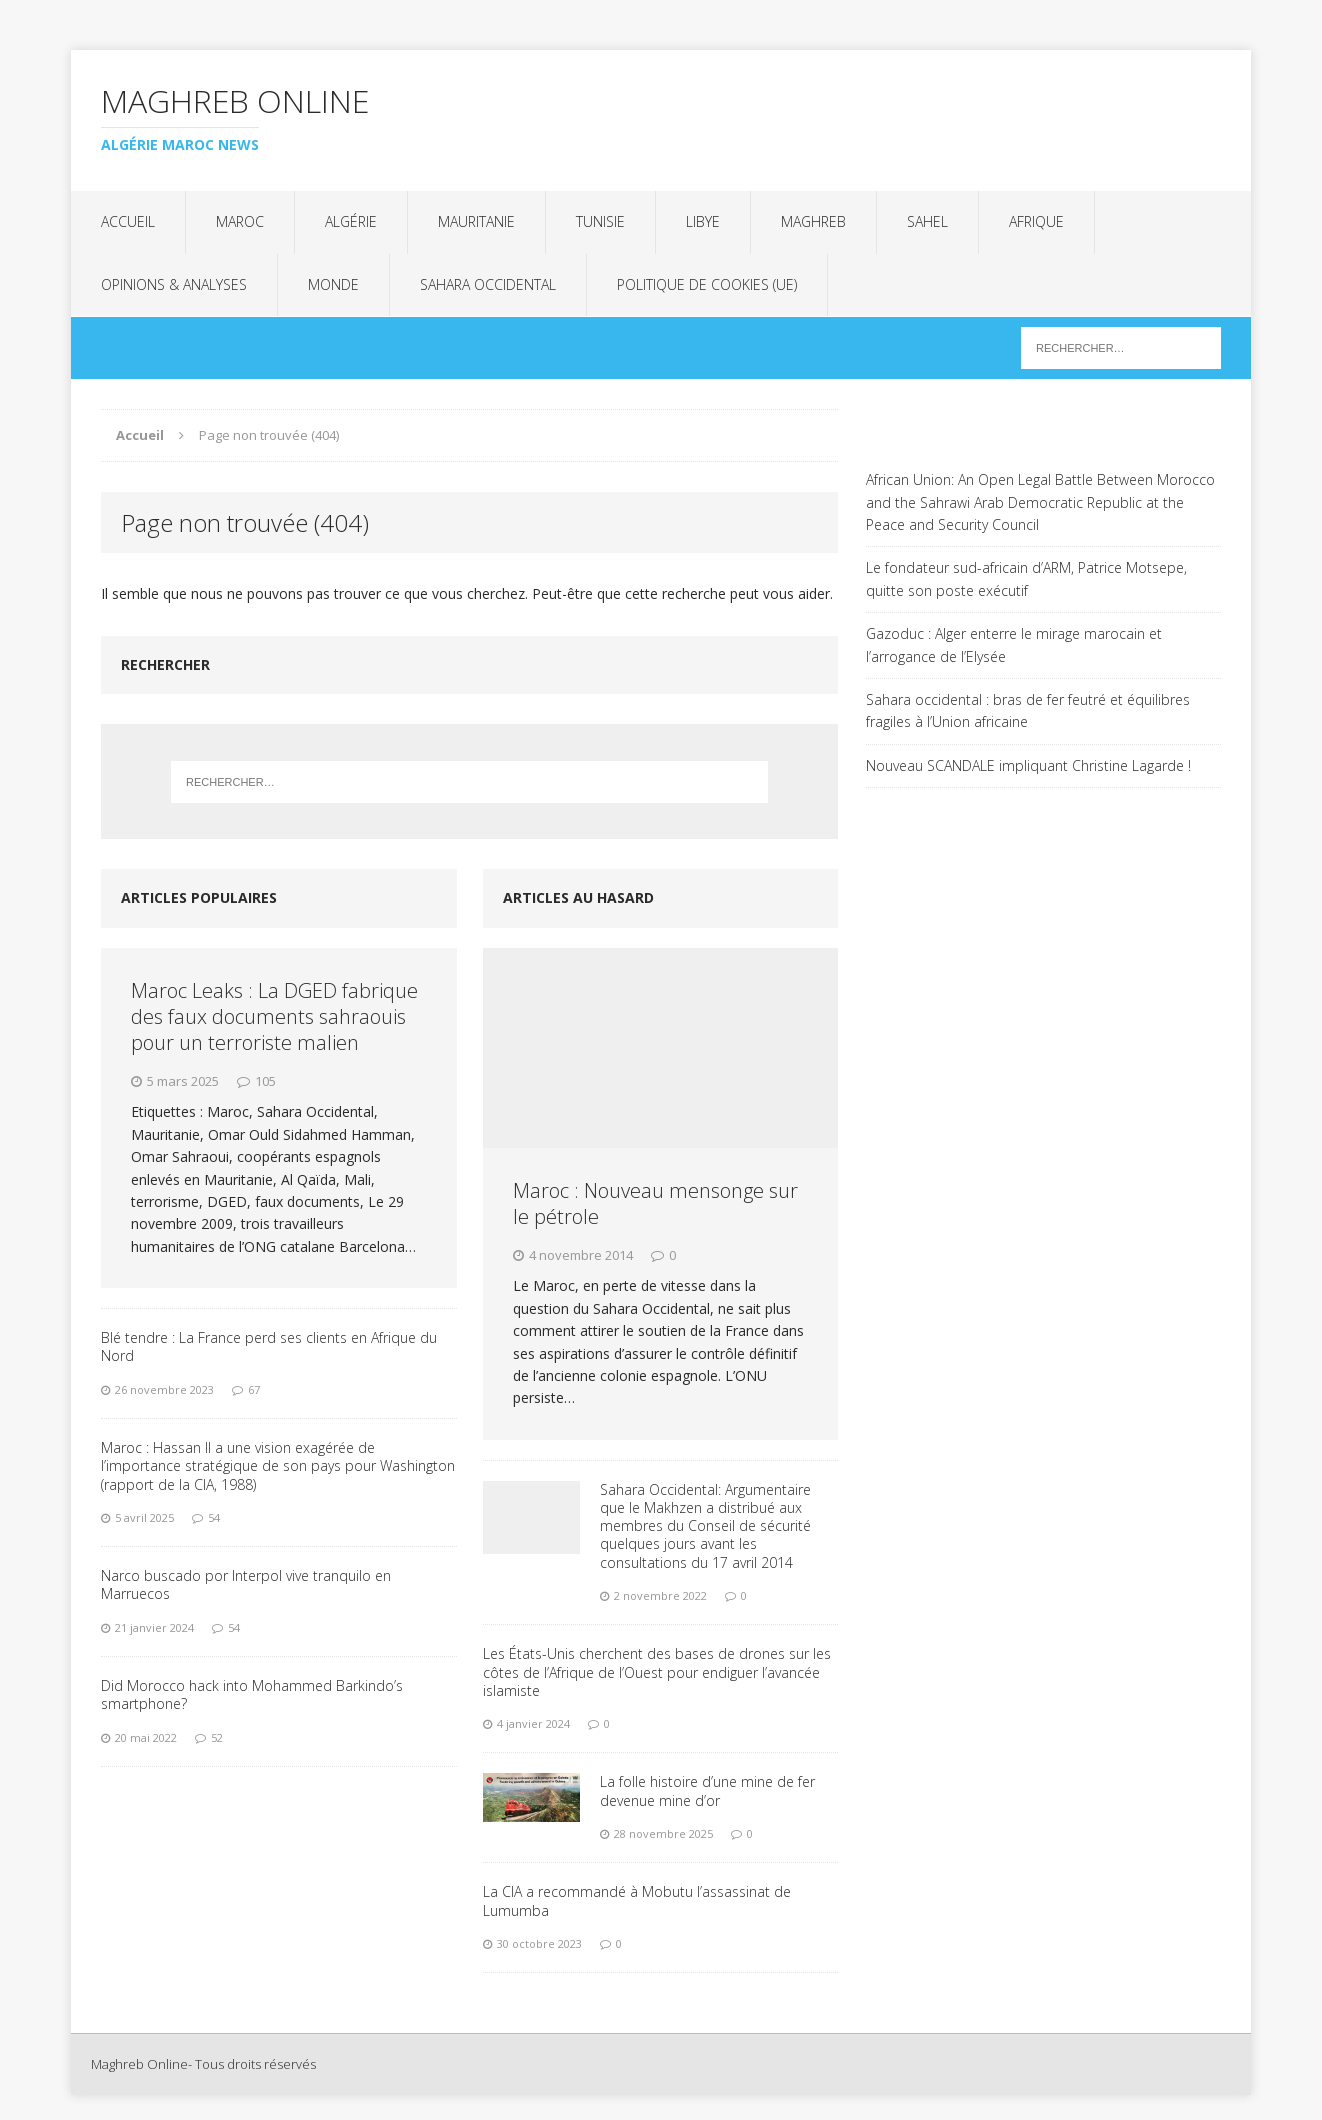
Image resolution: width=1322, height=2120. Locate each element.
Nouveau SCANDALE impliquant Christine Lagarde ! (1028, 765)
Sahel (927, 221)
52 (217, 1737)
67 (254, 1389)
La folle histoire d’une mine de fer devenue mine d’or (707, 1790)
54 (214, 1517)
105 (265, 1081)
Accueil (128, 221)
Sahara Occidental (488, 284)
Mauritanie (476, 221)
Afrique (1036, 221)
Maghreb (813, 221)
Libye (703, 221)
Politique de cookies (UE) (707, 284)
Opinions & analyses (174, 284)
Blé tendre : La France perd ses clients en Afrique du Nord (269, 1346)
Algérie (351, 221)
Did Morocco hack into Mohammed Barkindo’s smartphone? (252, 1694)
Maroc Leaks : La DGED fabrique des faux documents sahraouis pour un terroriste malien (274, 1016)
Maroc (240, 221)
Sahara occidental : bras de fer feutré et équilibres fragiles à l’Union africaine (1028, 710)
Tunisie (600, 221)
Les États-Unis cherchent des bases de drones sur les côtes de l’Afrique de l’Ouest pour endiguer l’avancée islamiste (657, 1671)
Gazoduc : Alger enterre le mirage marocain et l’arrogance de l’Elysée (1014, 644)
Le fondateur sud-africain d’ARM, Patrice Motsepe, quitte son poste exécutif (1026, 578)
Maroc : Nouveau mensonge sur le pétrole (655, 1203)
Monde (333, 284)
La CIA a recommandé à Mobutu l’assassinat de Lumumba (637, 1900)
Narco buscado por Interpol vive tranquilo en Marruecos (246, 1584)
